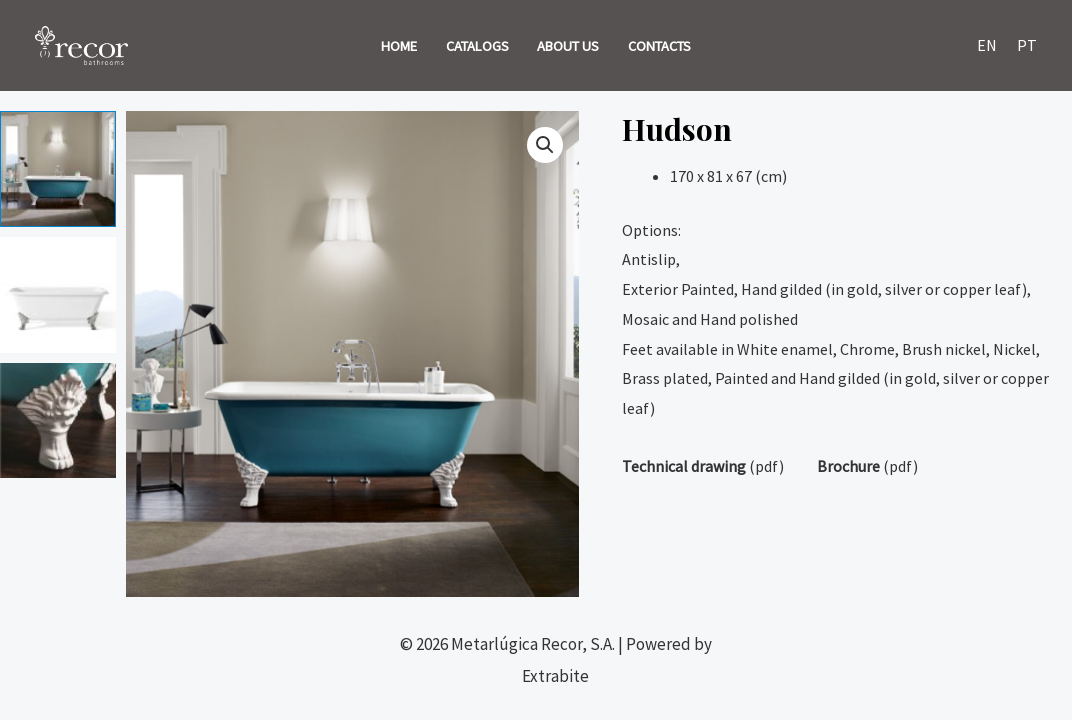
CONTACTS (659, 46)
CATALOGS (477, 46)
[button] (545, 145)
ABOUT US (568, 46)
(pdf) (703, 466)
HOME (399, 46)
